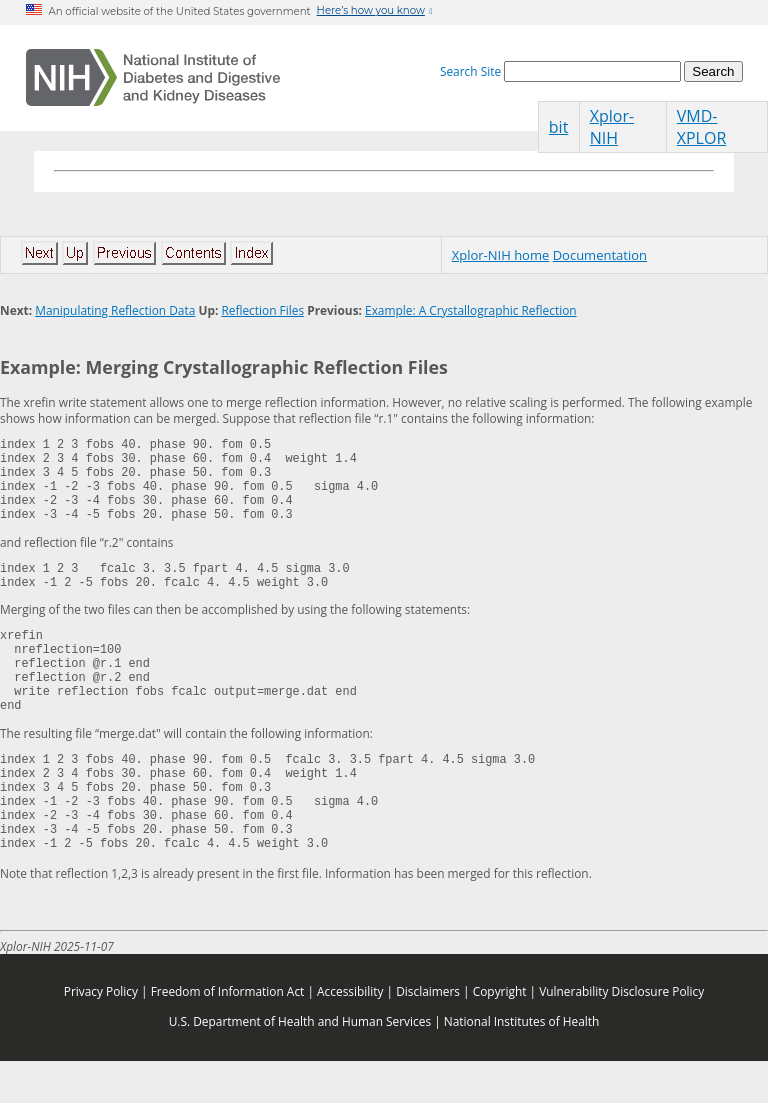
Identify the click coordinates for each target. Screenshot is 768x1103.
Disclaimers (428, 1033)
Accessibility (350, 1033)
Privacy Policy (101, 1033)
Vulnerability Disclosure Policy (621, 1033)
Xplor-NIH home (501, 255)
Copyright (500, 1033)
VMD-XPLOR (702, 127)
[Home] (153, 78)
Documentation (600, 255)
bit (559, 127)
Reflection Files (262, 310)
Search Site (470, 71)
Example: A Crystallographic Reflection (471, 310)
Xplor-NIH (612, 127)
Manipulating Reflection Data (115, 310)
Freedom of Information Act (228, 1033)
